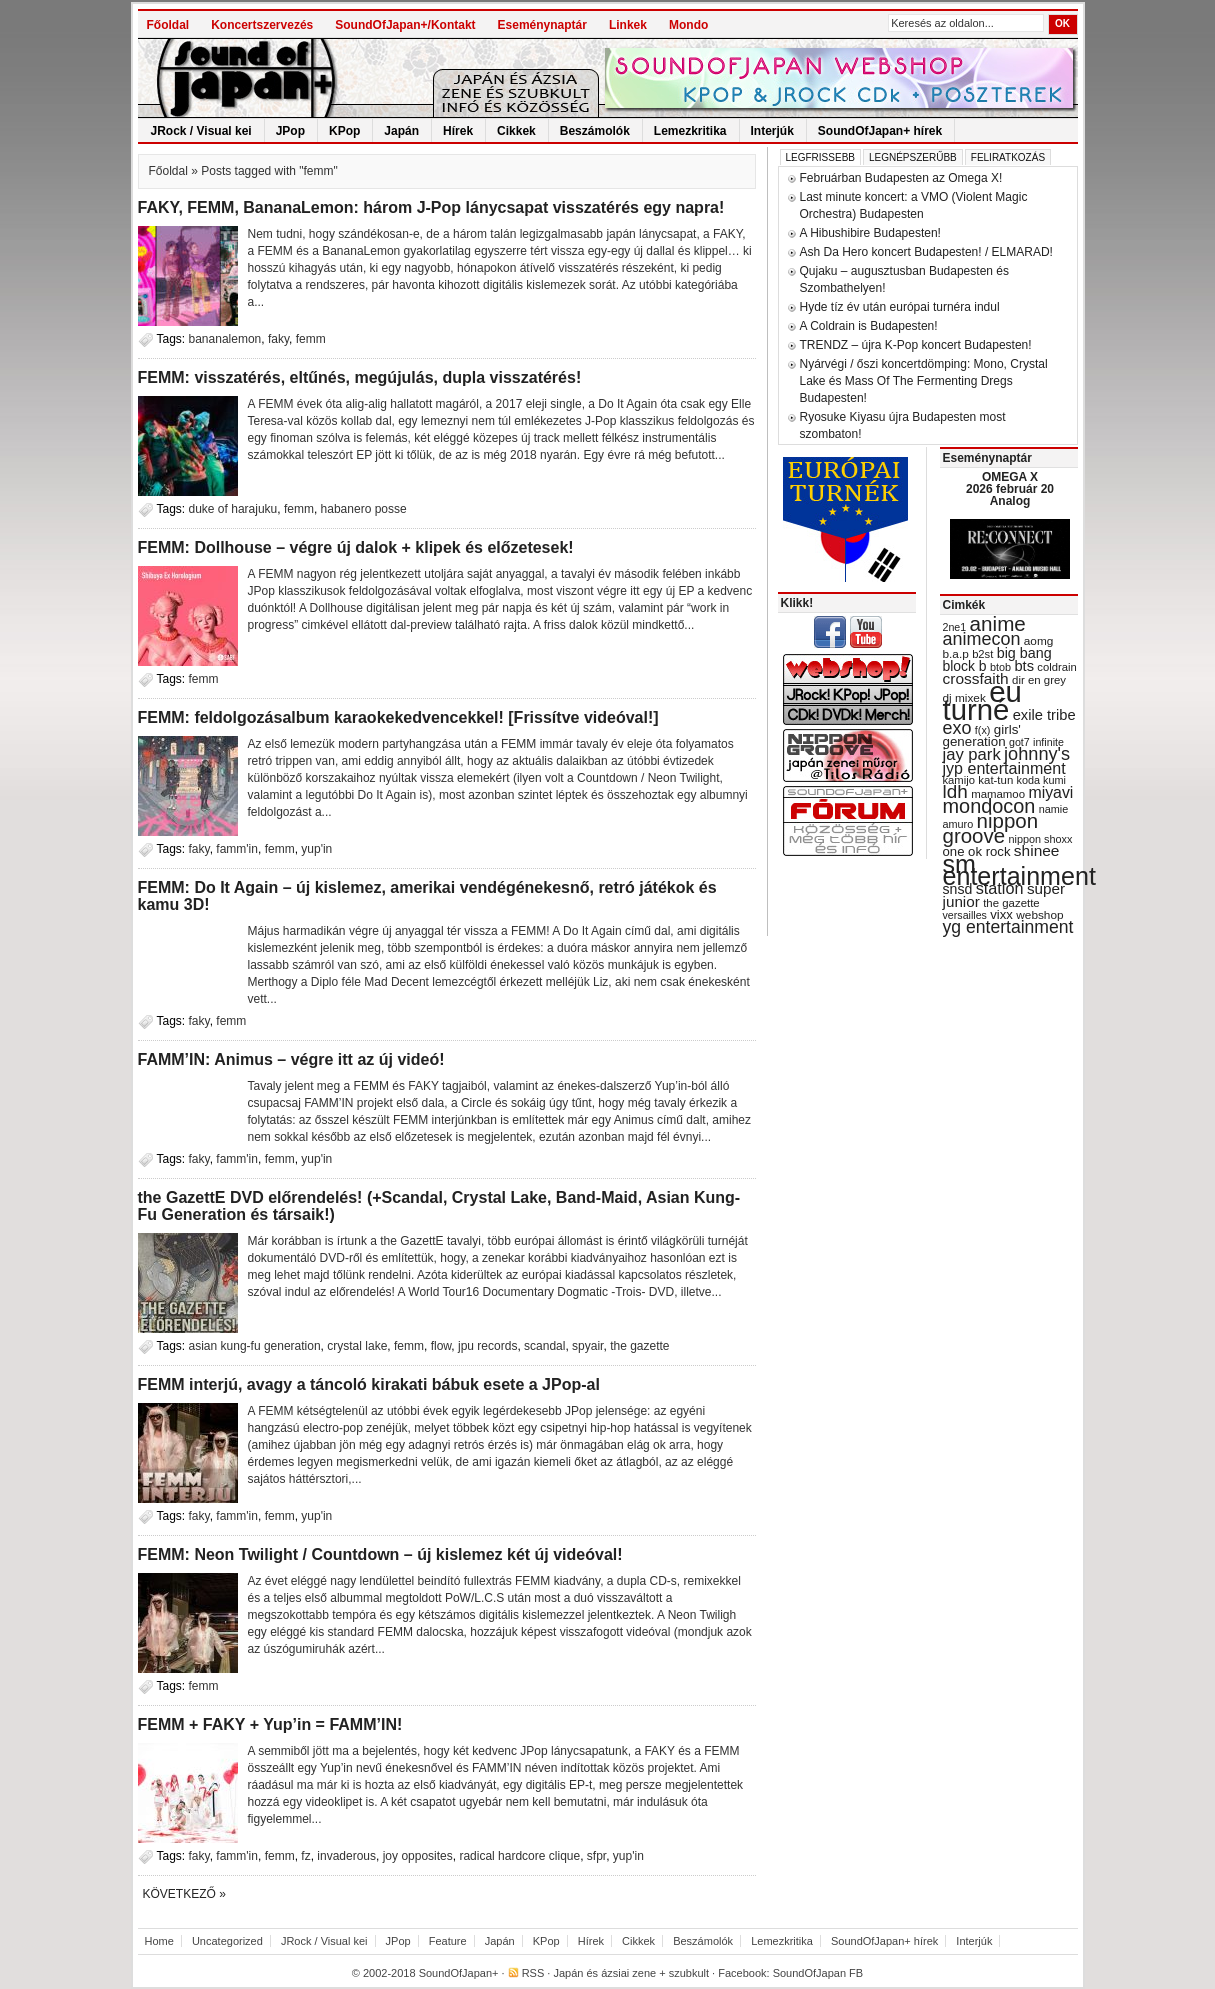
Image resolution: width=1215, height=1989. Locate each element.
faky (278, 339)
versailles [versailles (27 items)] (965, 915)
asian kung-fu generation (255, 1346)
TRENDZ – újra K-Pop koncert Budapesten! (916, 345)
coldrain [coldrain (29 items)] (1056, 667)
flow (441, 1346)
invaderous (346, 1856)
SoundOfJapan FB (818, 1973)
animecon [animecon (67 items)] (982, 639)
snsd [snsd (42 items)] (958, 889)
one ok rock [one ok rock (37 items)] (977, 851)
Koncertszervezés (262, 25)
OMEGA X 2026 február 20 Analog (1010, 489)
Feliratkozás (1008, 157)
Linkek (628, 25)
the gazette (639, 1346)
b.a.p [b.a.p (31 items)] (956, 654)
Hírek (458, 131)
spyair (587, 1346)
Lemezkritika (690, 131)
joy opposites (418, 1856)
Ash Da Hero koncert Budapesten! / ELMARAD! (926, 252)
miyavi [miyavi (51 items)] (1050, 792)
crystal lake (357, 1346)
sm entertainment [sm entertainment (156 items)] (1019, 870)
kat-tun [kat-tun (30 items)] (995, 780)
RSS (533, 1973)
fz (305, 1856)
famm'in (237, 849)
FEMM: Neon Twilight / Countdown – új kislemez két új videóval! (380, 1554)
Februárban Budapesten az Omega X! (901, 178)
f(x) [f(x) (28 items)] (983, 730)
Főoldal (168, 25)
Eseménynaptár (542, 25)
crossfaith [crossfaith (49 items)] (976, 678)
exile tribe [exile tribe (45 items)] (1044, 715)
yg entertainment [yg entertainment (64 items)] (1008, 927)
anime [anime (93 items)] (998, 623)
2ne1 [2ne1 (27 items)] (955, 627)
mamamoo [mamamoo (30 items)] (998, 794)
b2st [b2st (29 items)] (982, 654)
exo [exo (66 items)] (957, 728)
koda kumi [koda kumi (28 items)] (1041, 780)
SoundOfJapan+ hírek (880, 131)
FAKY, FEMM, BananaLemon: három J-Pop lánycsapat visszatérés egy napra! (431, 207)
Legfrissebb (820, 157)
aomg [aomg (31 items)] (1039, 641)
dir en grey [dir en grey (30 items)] (1039, 680)
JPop (290, 131)
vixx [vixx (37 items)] (1001, 914)
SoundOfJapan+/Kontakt (405, 25)
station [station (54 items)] (1000, 888)
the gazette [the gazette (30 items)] (1011, 903)
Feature (448, 1941)
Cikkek (516, 131)
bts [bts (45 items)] (1024, 666)
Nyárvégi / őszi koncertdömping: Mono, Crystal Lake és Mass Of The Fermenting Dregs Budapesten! (924, 381)
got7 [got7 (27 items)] (1019, 742)
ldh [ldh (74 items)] (955, 791)
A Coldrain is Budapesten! (869, 326)
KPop (344, 131)
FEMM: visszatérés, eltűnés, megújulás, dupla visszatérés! (360, 377)
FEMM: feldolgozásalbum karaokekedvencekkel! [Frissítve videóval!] (398, 717)
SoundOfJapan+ (459, 1973)
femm (311, 339)
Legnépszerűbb (913, 157)
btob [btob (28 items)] (1000, 667)
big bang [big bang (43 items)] (1024, 653)
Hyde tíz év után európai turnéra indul (900, 307)
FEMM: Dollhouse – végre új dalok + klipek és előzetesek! (356, 547)
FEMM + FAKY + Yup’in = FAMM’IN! (270, 1724)
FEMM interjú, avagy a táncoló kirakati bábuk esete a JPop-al (369, 1384)
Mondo (688, 25)
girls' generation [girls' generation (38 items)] (982, 735)
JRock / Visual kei (201, 131)
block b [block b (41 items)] (965, 666)
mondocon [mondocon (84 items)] (989, 806)
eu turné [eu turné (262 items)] (982, 700)
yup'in (316, 849)
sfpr (596, 1856)
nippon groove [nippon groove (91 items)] (991, 828)
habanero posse (364, 509)
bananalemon (225, 339)
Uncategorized (227, 1941)
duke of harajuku (233, 509)
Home (159, 1941)
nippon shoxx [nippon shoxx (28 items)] (1040, 839)
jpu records (487, 1346)
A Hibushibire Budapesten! (870, 233)
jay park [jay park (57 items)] (972, 754)
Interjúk (772, 131)
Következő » (184, 1894)
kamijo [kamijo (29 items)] (959, 780)
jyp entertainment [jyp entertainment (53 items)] (1004, 768)
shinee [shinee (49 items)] (1037, 850)
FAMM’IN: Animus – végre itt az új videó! (291, 1059)
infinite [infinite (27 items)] (1048, 742)
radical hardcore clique (519, 1856)
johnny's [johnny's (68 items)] (1037, 754)
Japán (401, 131)
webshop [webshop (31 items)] (1039, 915)
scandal (544, 1346)
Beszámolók (595, 131)
